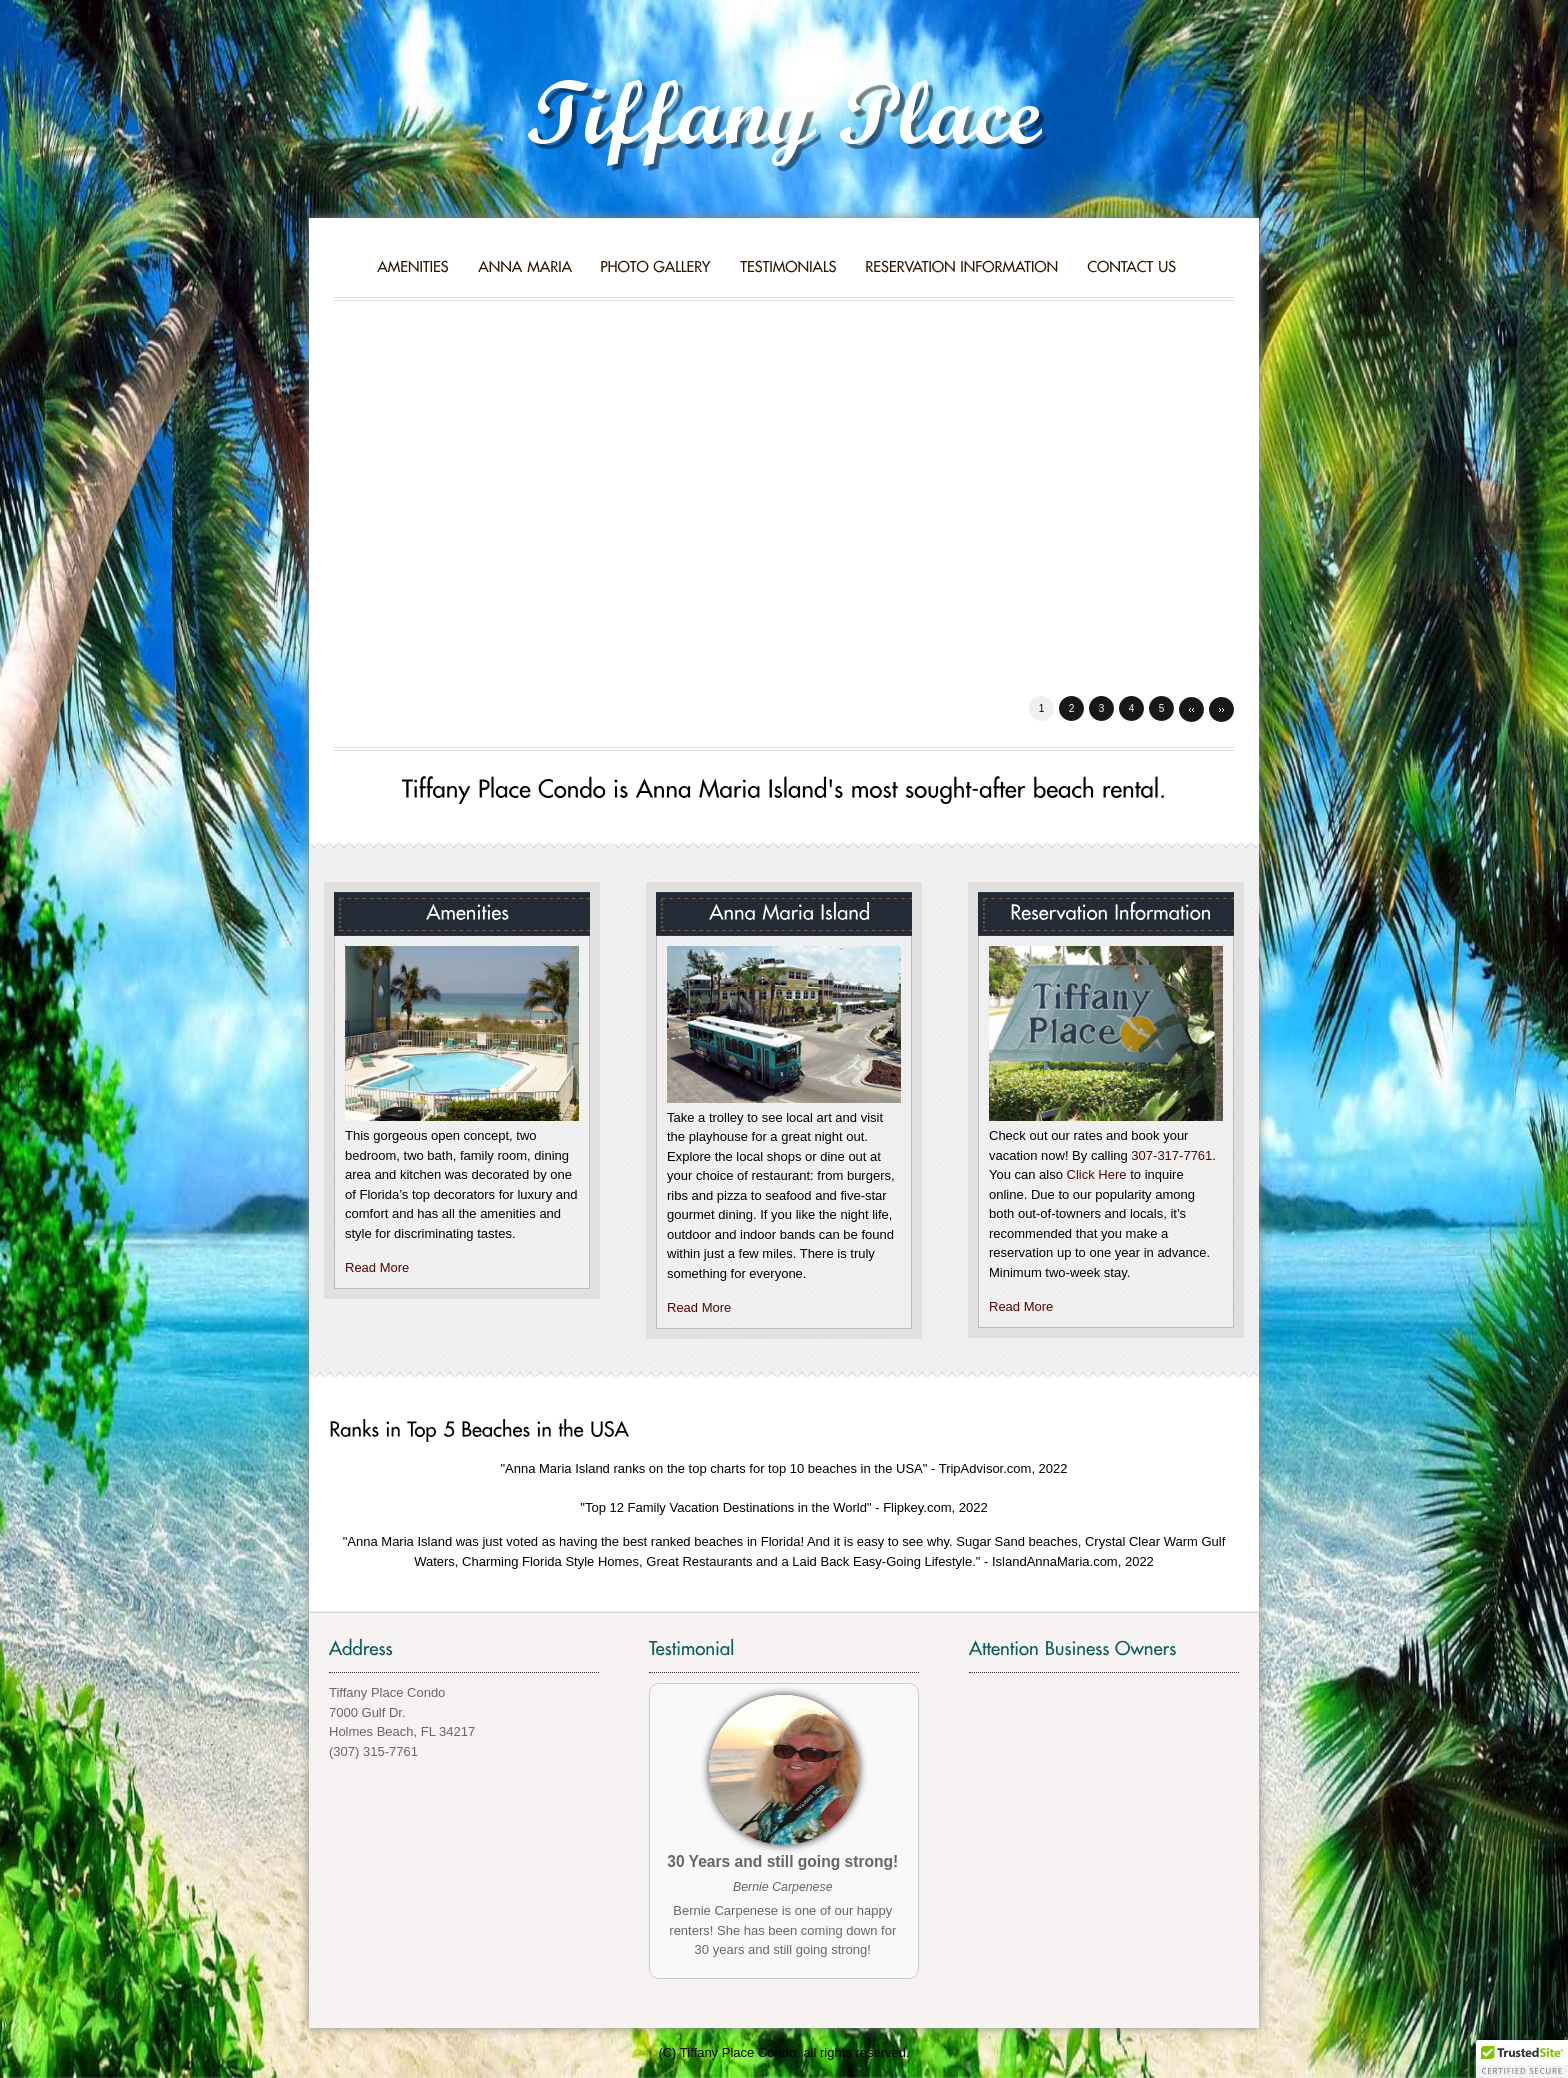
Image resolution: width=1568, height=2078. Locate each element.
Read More (377, 1267)
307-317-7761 (1171, 1155)
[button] (1522, 2059)
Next (1221, 709)
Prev (1191, 709)
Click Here (1097, 1174)
